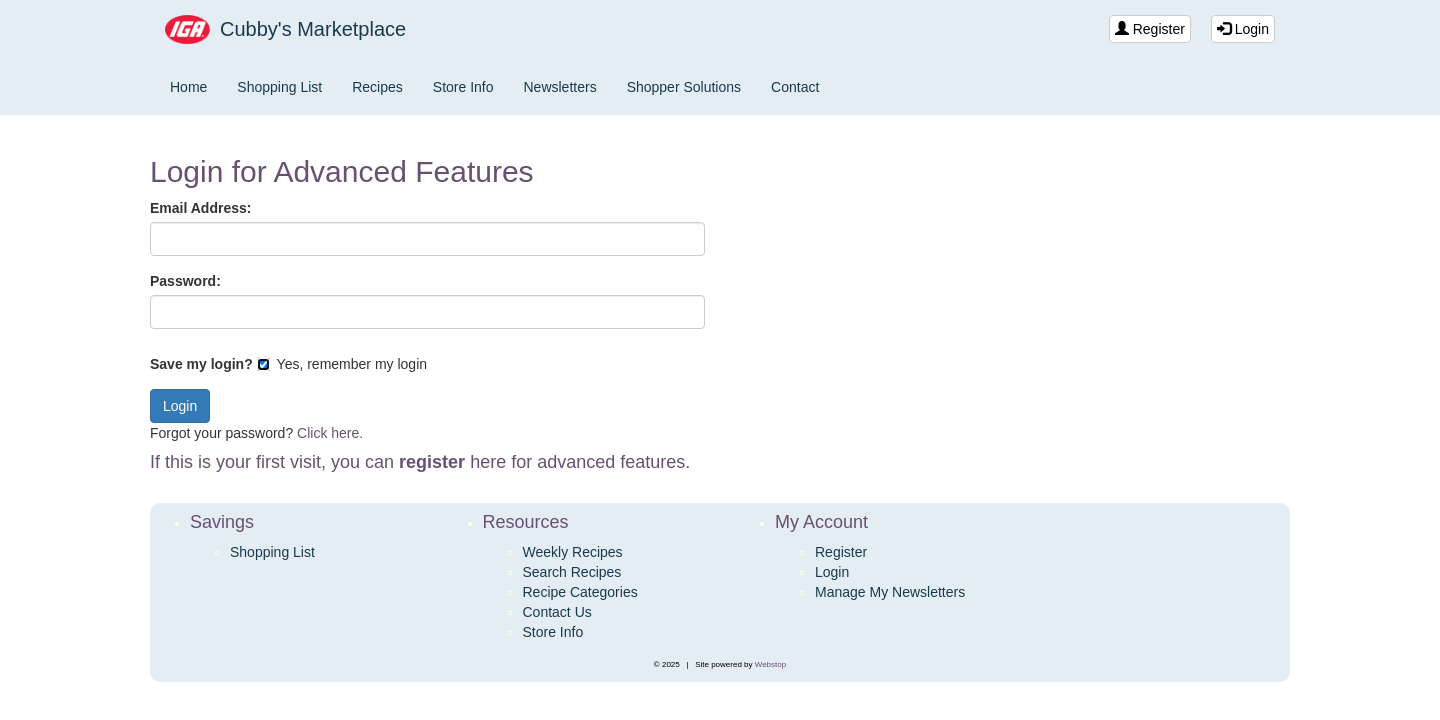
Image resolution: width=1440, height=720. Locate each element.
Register (1150, 29)
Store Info (463, 87)
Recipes (377, 87)
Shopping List (279, 87)
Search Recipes (572, 572)
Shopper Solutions (684, 87)
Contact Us (557, 612)
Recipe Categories (580, 592)
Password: (185, 281)
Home (188, 87)
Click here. (330, 433)
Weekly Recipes (573, 552)
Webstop (770, 664)
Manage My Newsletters (890, 592)
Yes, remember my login (342, 364)
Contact (795, 87)
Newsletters (560, 87)
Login (1243, 29)
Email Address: (200, 208)
